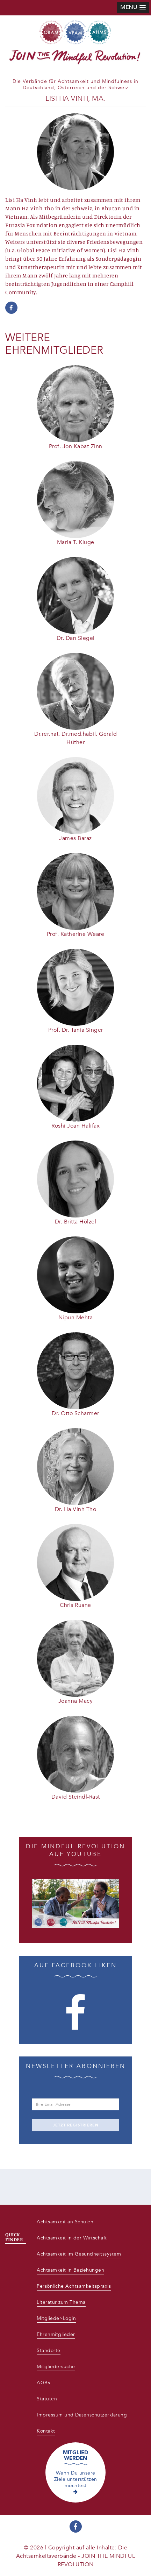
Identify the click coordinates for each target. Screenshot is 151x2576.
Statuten (47, 2398)
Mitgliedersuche (56, 2366)
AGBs (43, 2382)
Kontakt (46, 2431)
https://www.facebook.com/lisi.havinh (11, 308)
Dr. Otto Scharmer (75, 1413)
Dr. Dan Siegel (76, 638)
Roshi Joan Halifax (75, 1126)
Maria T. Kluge (75, 542)
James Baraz (75, 838)
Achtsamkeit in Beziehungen (70, 2270)
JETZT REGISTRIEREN (76, 2125)
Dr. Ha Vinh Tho (75, 1509)
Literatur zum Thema (61, 2302)
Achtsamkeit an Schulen (65, 2221)
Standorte (48, 2350)
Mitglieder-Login (56, 2318)
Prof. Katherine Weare (76, 934)
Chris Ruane (75, 1605)
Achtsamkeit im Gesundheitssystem (79, 2254)
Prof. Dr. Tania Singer (75, 1030)
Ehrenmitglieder (56, 2334)
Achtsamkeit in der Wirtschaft (72, 2238)
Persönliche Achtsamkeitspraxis (74, 2286)
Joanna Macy (75, 1701)
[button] (133, 7)
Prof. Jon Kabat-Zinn (75, 446)
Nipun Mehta (75, 1317)
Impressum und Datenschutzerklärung (82, 2415)
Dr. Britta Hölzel (75, 1222)
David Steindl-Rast (75, 1797)
